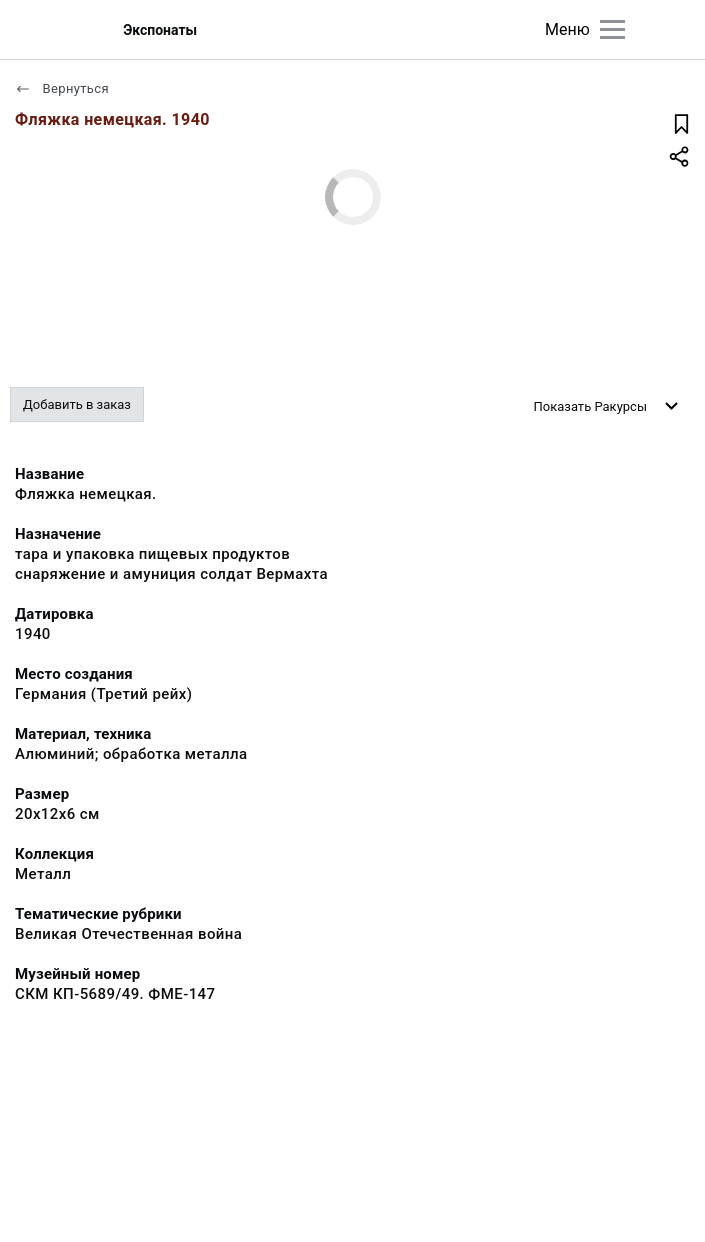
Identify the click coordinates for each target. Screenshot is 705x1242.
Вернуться (62, 88)
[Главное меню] (612, 29)
